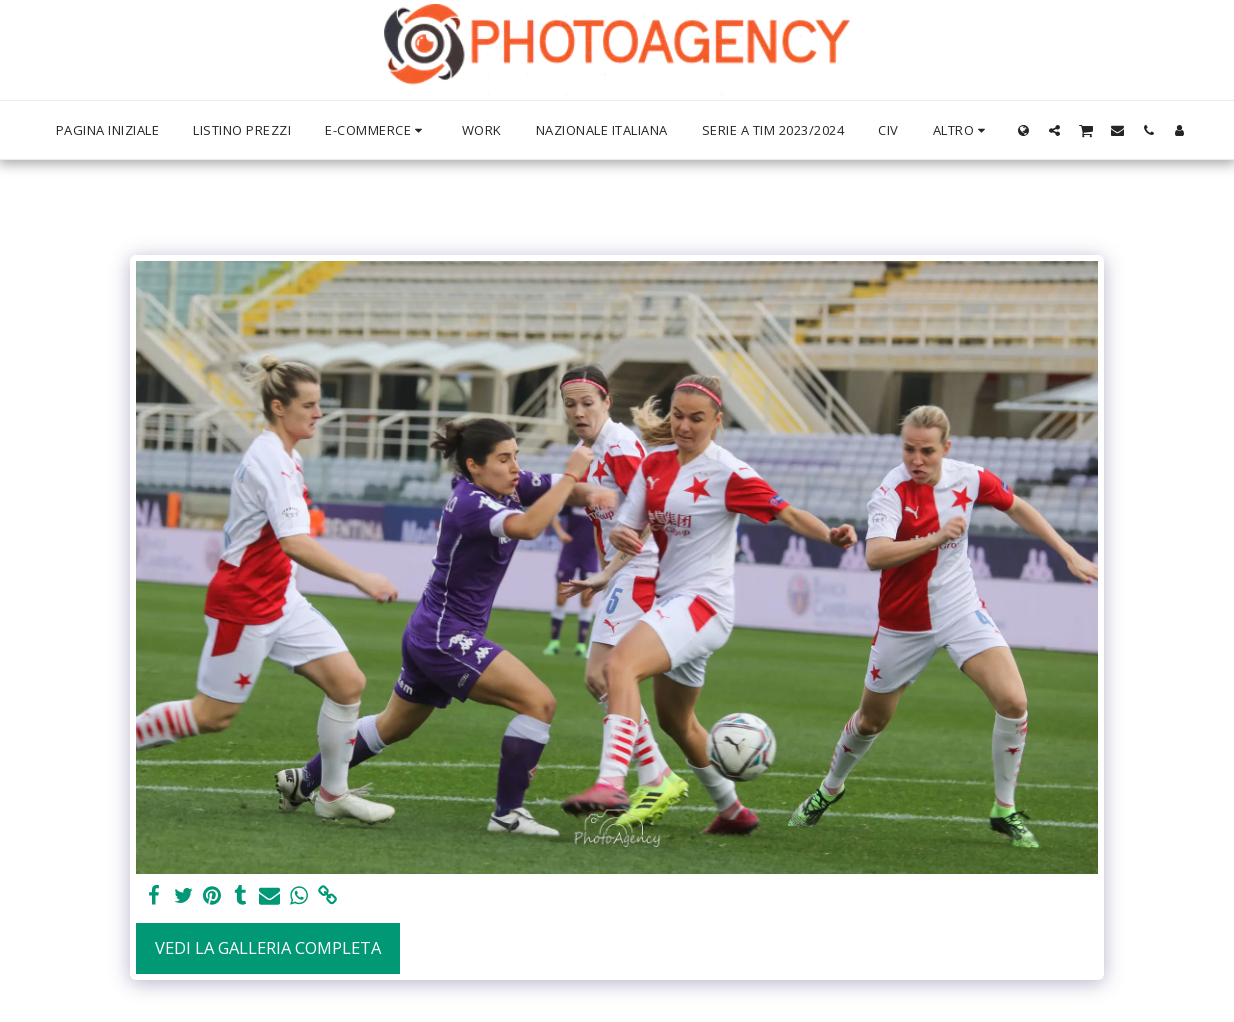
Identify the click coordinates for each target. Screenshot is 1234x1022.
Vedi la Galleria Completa (268, 947)
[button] (1054, 130)
